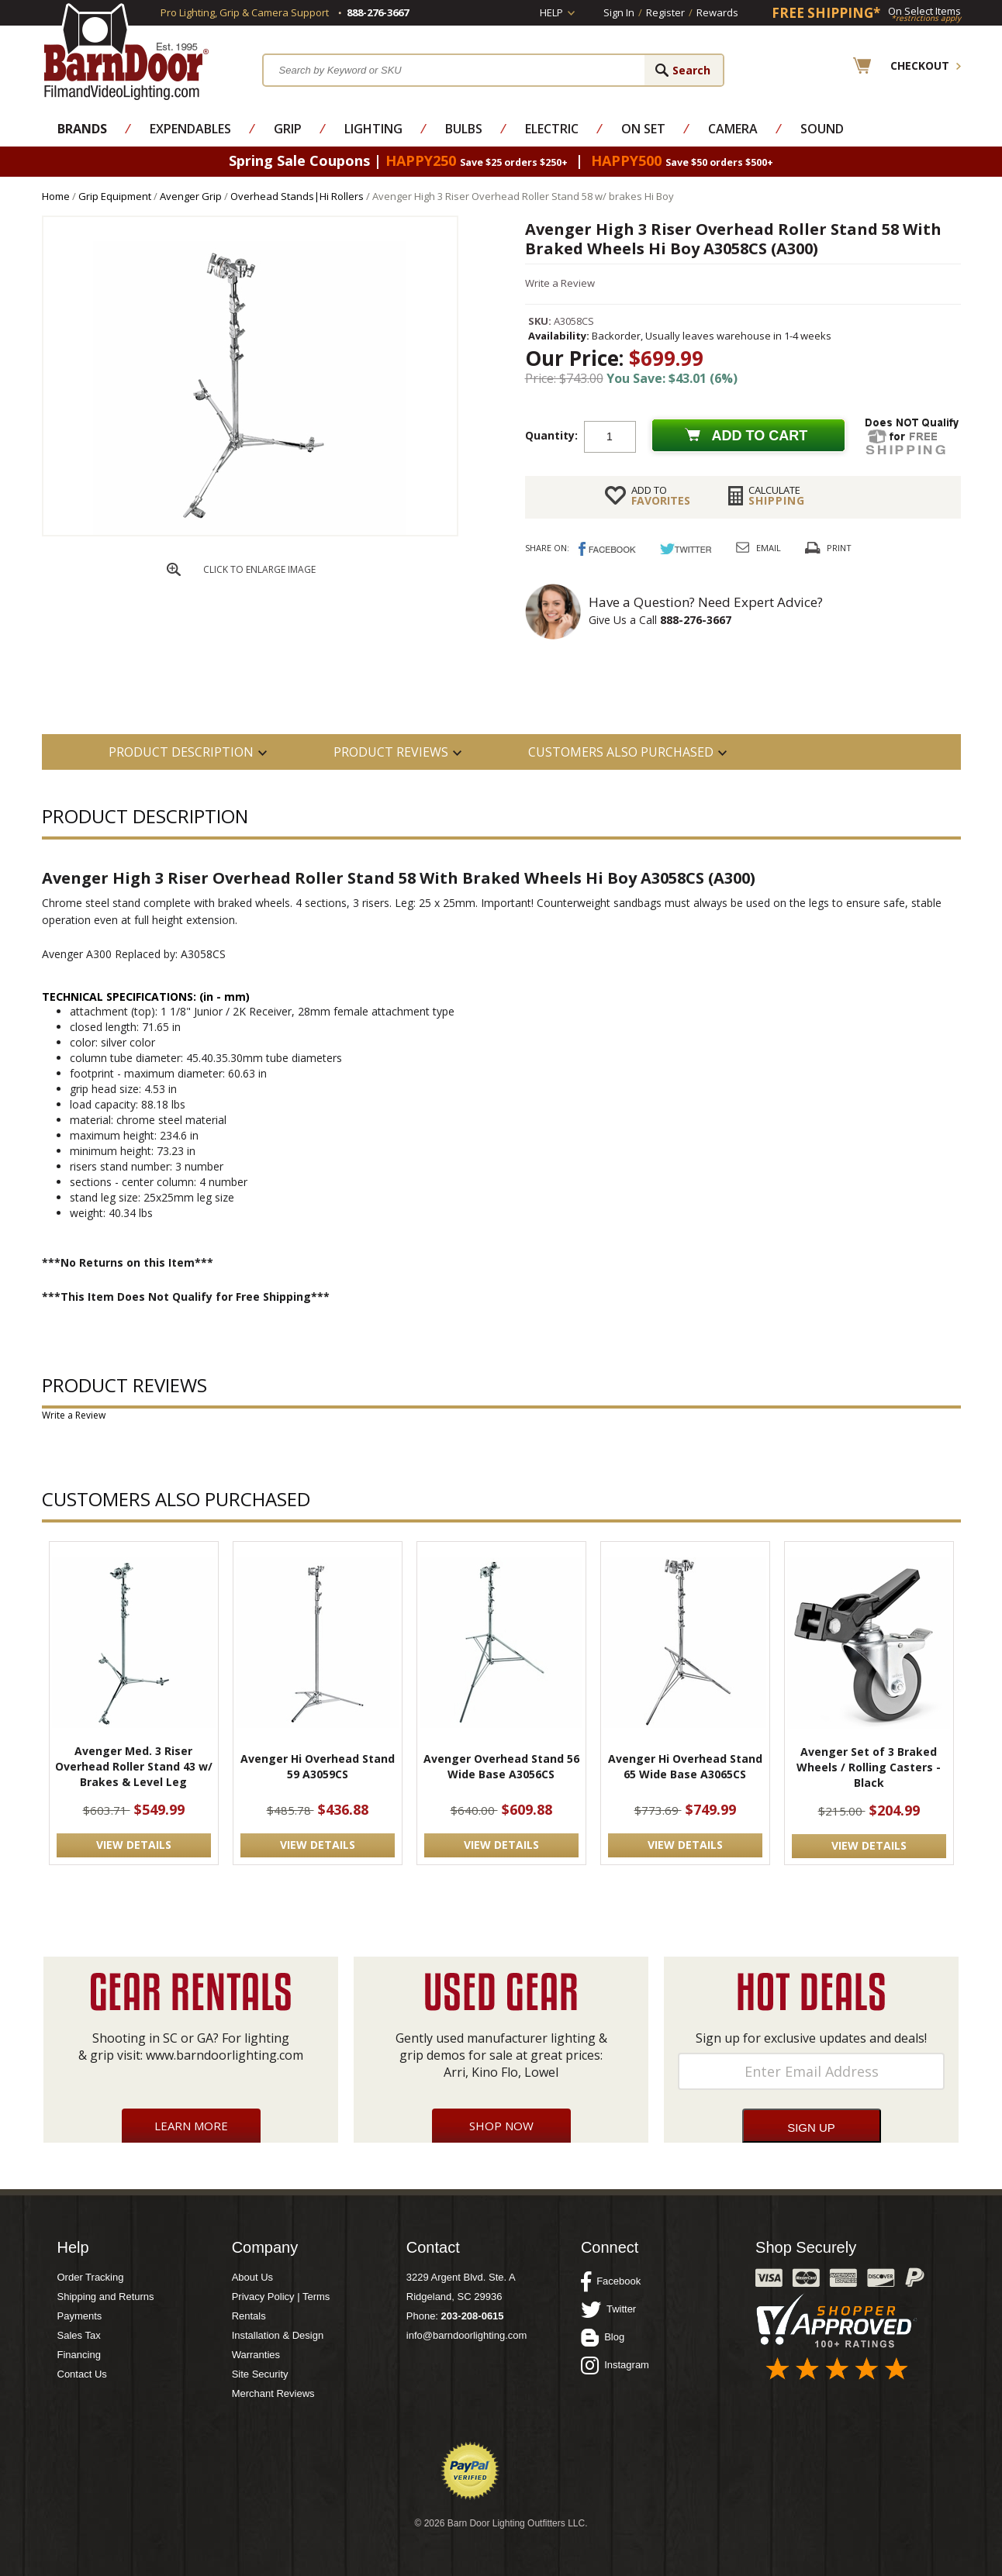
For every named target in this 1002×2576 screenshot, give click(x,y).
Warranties (256, 2354)
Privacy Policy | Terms (281, 2296)
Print (839, 547)
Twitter (608, 2309)
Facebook (611, 2281)
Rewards (717, 12)
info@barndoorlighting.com (466, 2335)
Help (551, 12)
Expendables (190, 128)
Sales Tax (79, 2335)
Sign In (618, 12)
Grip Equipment (114, 196)
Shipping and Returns (105, 2296)
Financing (79, 2354)
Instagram (615, 2365)
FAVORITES (660, 495)
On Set (643, 128)
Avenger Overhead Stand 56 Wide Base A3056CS (501, 1766)
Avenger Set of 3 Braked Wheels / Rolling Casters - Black (868, 1767)
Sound (822, 128)
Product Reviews (390, 751)
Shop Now (501, 2125)
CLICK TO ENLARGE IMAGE (259, 569)
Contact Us (82, 2374)
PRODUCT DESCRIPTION (181, 751)
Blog (602, 2337)
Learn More (191, 2125)
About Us (252, 2277)
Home (56, 196)
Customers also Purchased (620, 751)
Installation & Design (278, 2335)
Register (665, 12)
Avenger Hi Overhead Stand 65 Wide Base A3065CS (685, 1766)
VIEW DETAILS (133, 1844)
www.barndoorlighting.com (224, 2055)
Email (768, 547)
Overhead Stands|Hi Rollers (297, 196)
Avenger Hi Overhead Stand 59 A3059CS (317, 1766)
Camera (733, 128)
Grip (288, 128)
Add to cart (760, 435)
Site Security (260, 2374)
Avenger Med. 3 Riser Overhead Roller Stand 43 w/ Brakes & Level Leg (133, 1766)
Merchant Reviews (273, 2393)
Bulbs (463, 128)
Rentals (249, 2316)
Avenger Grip (191, 196)
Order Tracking (90, 2277)
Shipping (776, 495)
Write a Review (560, 283)
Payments (79, 2316)
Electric (552, 128)
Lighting (373, 128)
